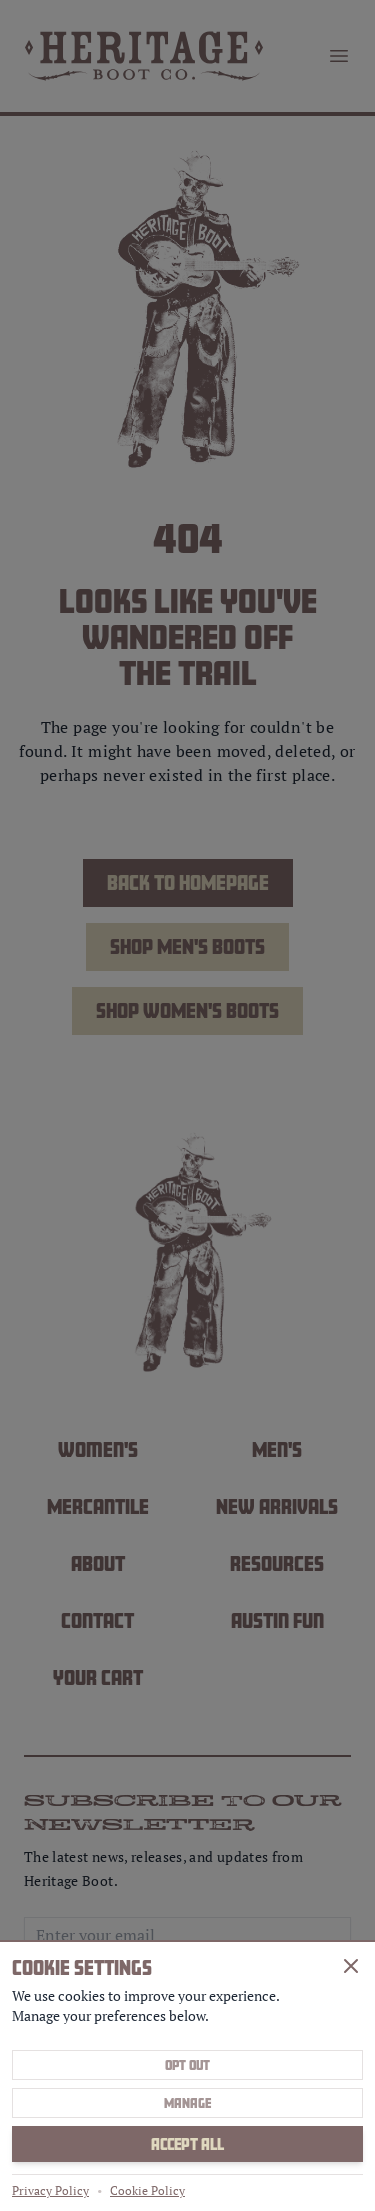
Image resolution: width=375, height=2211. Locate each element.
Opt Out (187, 2065)
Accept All (187, 2144)
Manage (187, 2103)
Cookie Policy (147, 2190)
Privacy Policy (50, 2190)
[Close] (351, 1966)
